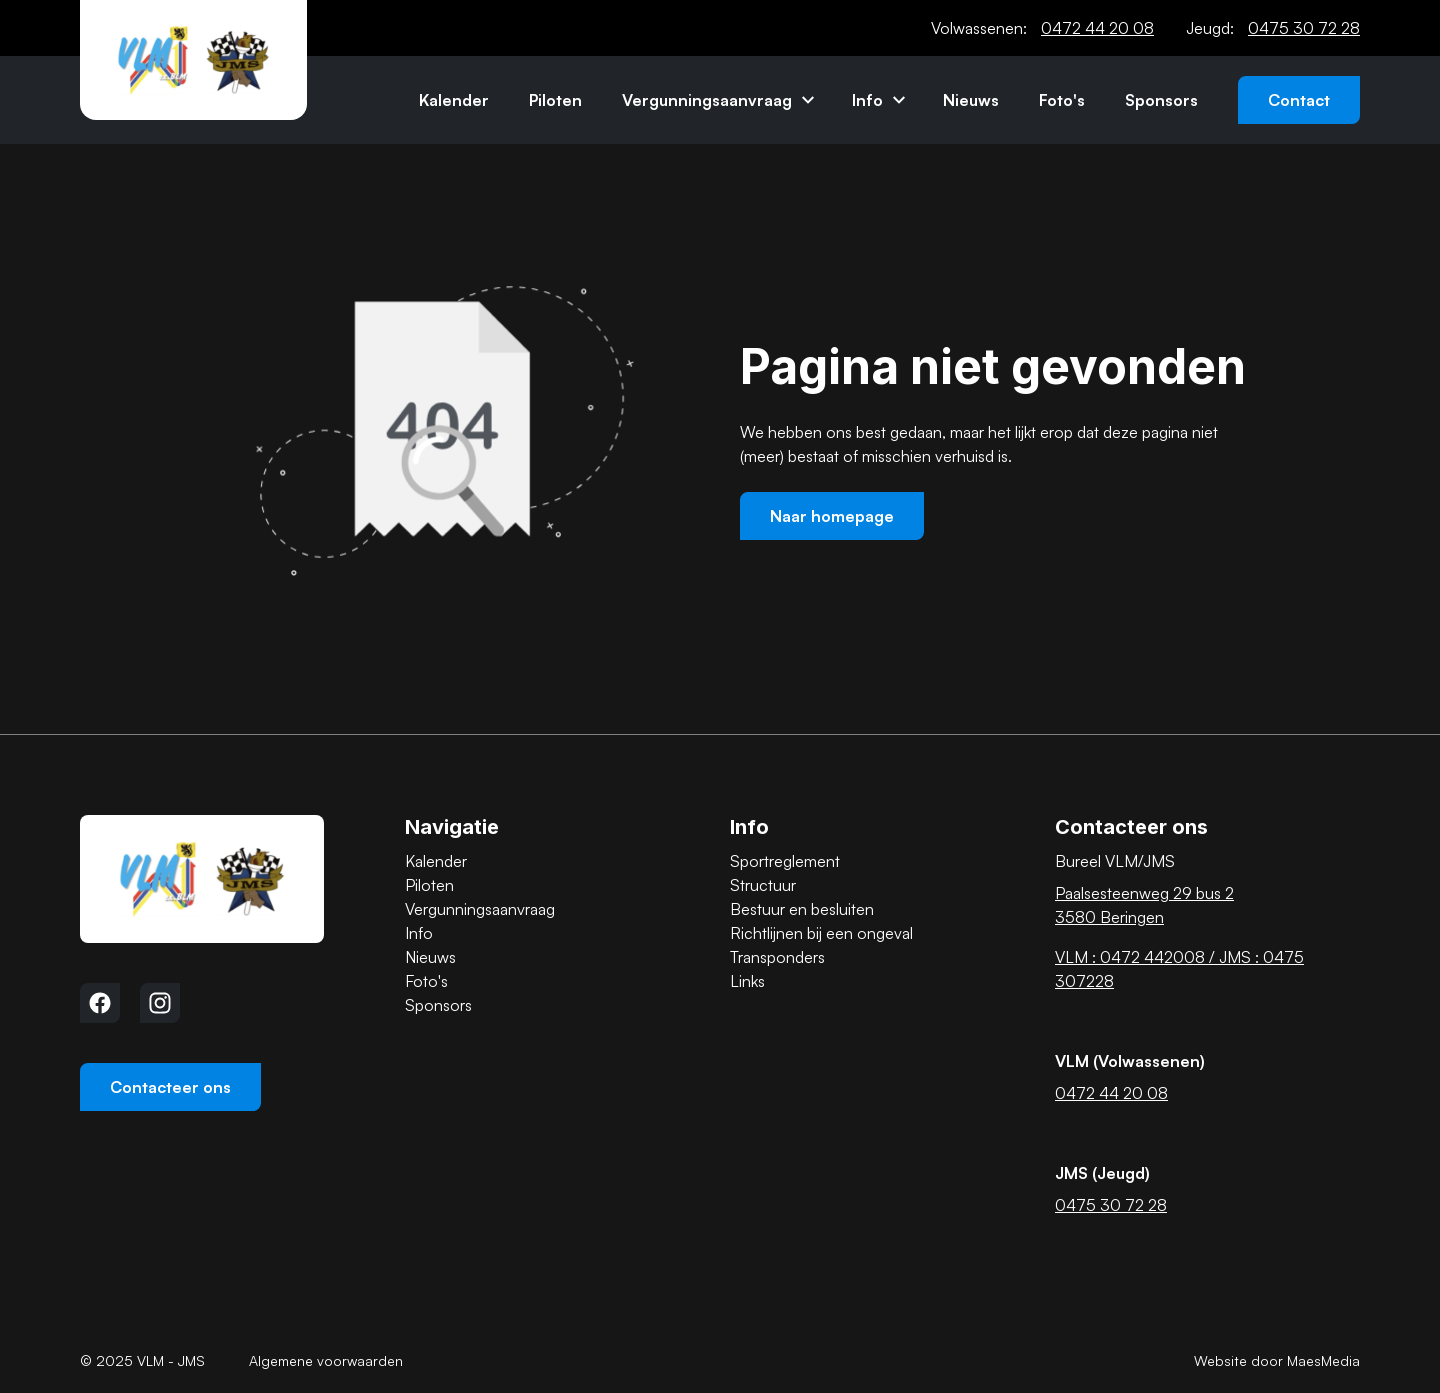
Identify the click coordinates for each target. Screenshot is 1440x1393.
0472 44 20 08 (1097, 28)
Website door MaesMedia (1277, 1360)
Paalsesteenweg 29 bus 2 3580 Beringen (1144, 905)
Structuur (763, 885)
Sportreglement (785, 861)
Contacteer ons (170, 1087)
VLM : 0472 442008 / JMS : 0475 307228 (1179, 969)
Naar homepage (832, 516)
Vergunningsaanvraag (707, 100)
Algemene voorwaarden (326, 1360)
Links (747, 981)
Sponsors (1161, 100)
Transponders (777, 957)
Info (867, 100)
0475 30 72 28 (1304, 28)
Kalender (454, 100)
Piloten (555, 100)
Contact (1299, 100)
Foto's (1062, 100)
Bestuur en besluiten (802, 909)
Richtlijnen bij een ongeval (821, 933)
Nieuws (971, 100)
